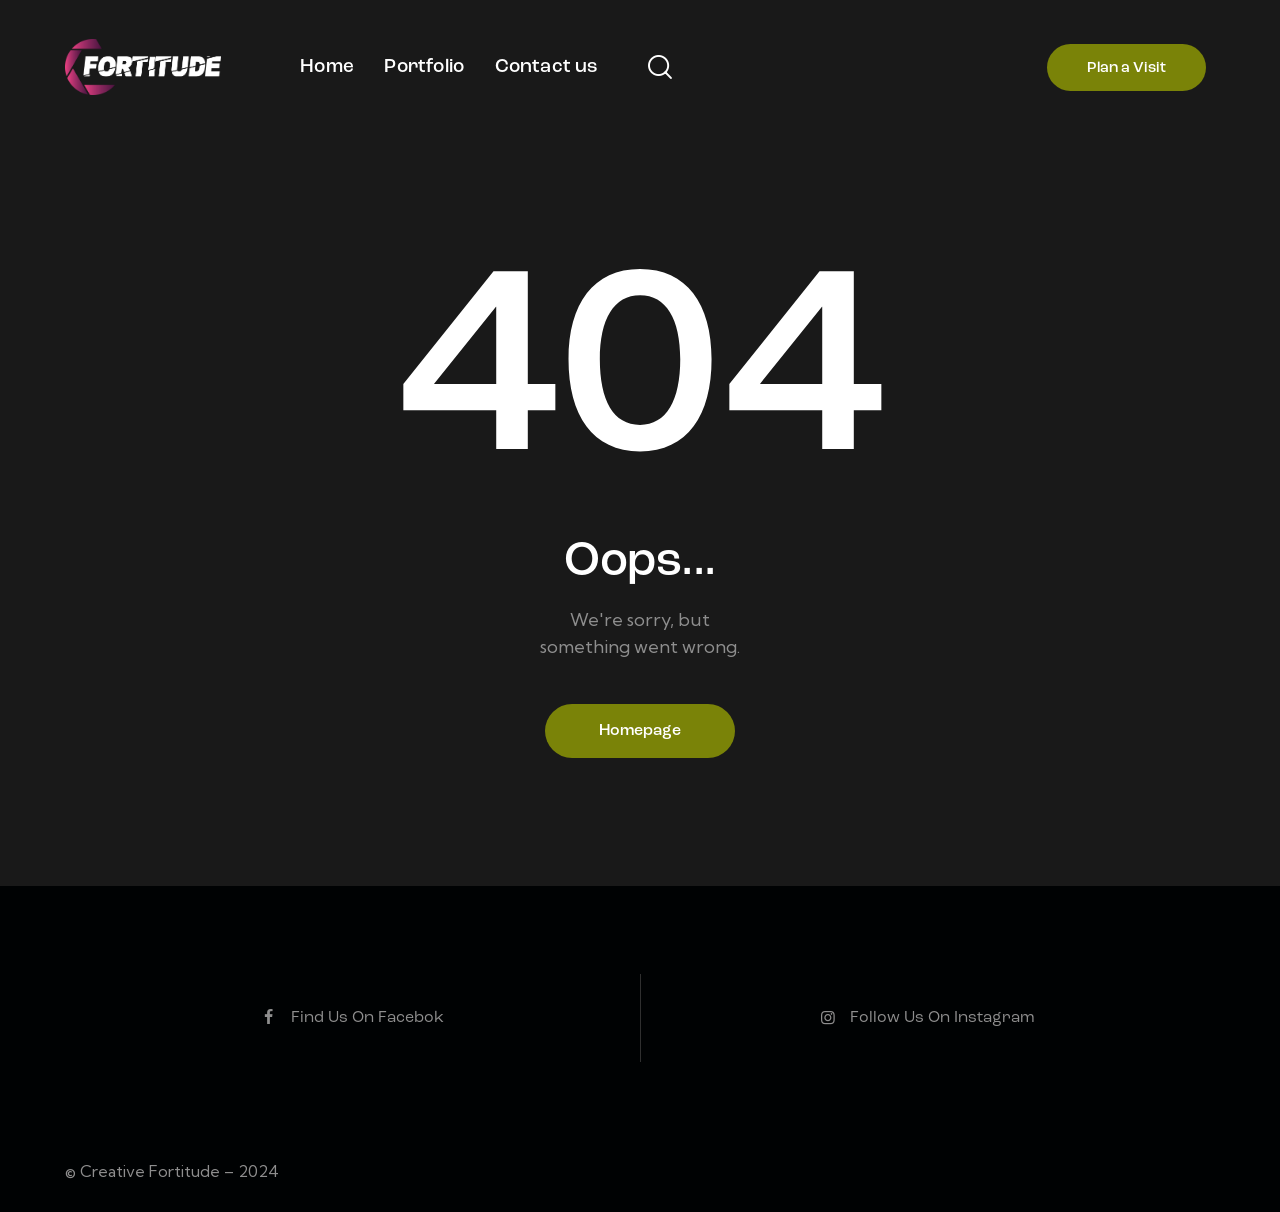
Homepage (640, 731)
